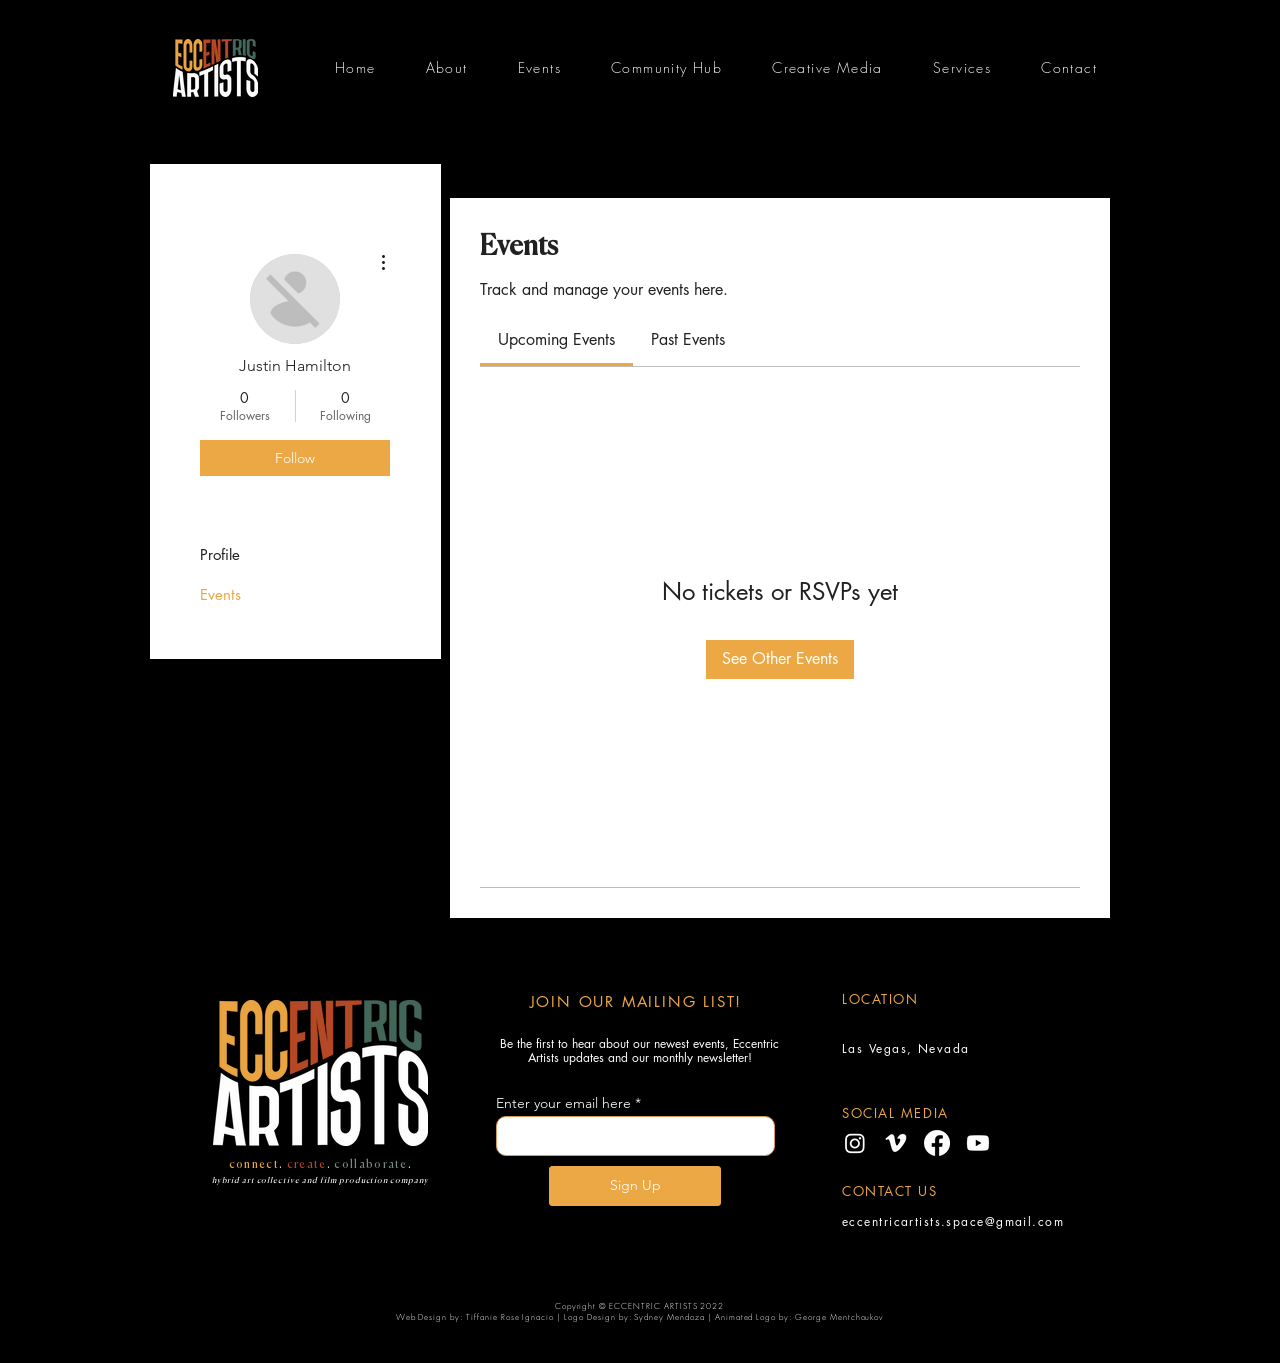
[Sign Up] (635, 1186)
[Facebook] (937, 1143)
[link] (556, 339)
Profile (220, 554)
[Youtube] (978, 1143)
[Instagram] (855, 1143)
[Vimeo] (896, 1143)
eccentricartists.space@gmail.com (953, 1221)
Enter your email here (563, 1103)
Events (220, 594)
